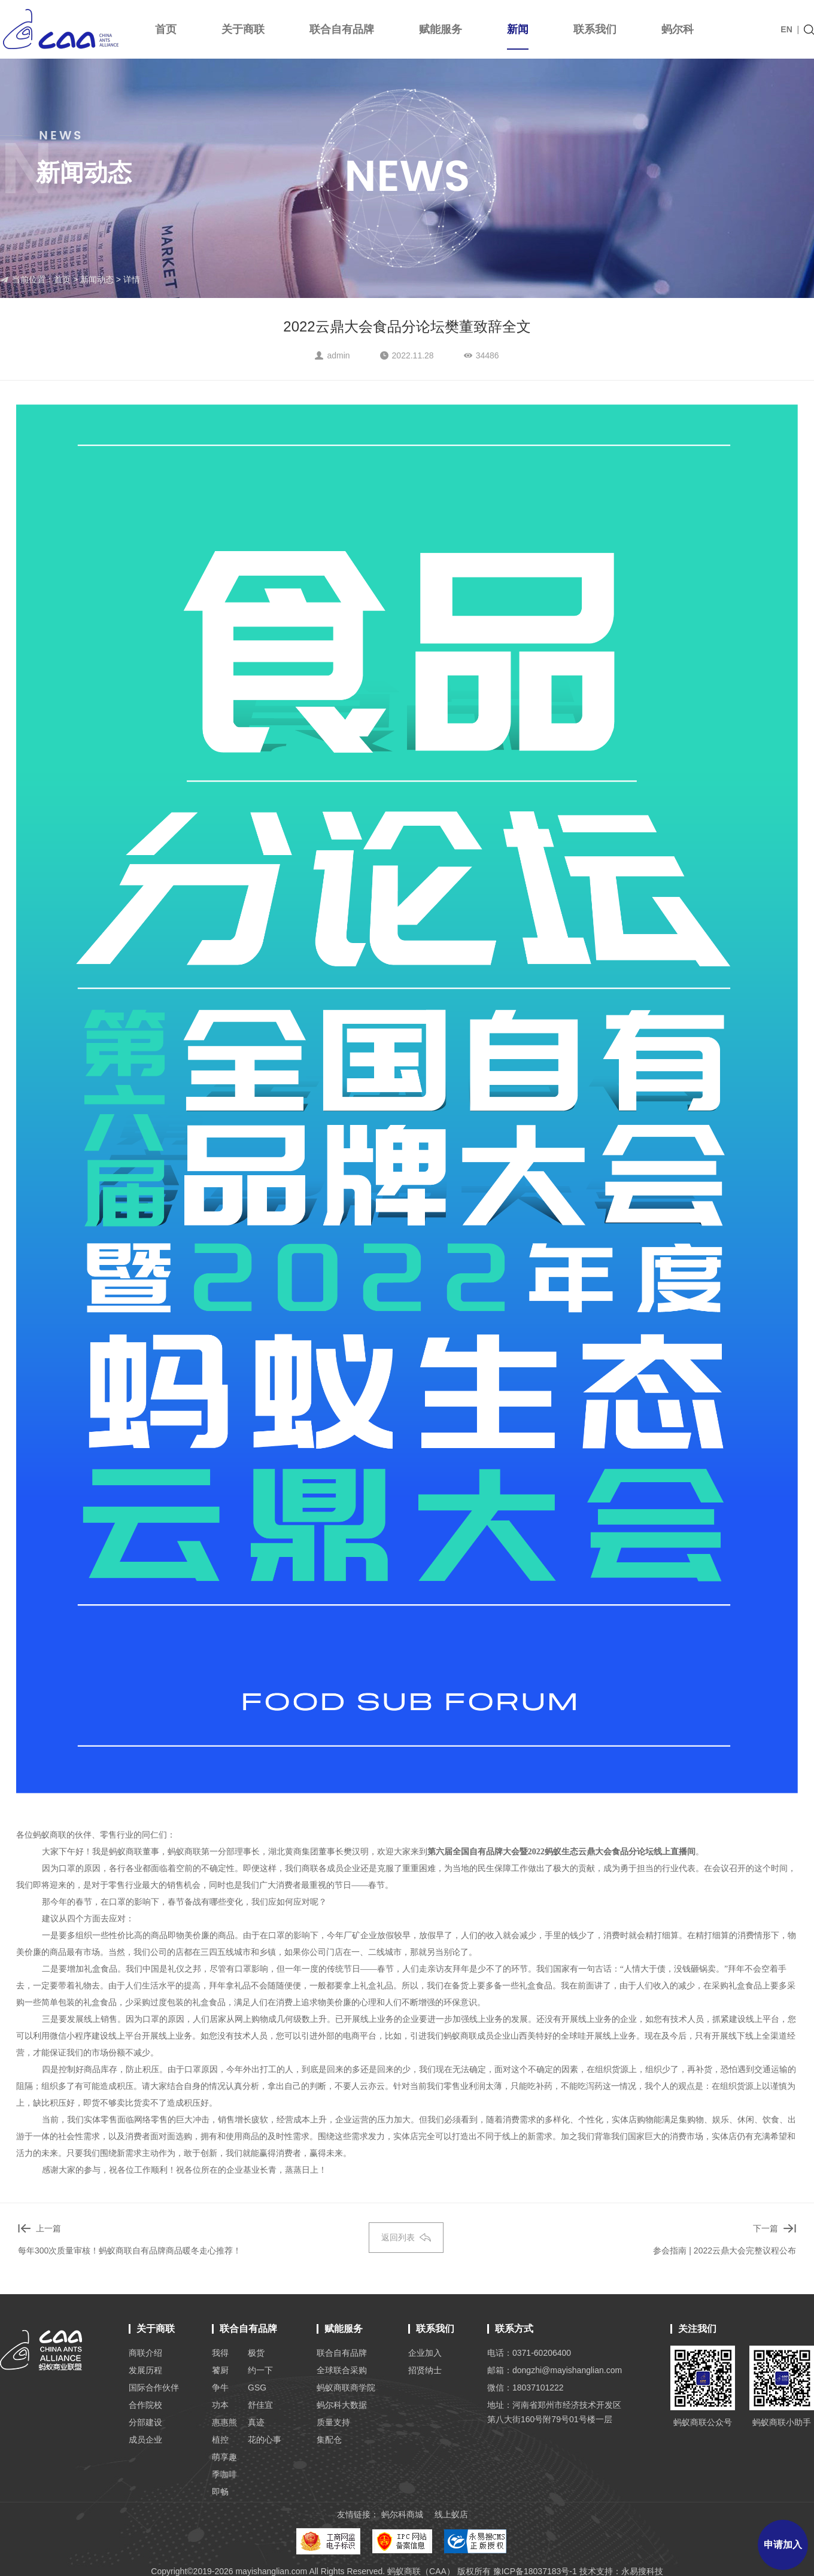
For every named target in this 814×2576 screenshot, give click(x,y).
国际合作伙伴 (154, 2387)
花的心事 (264, 2439)
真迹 (256, 2422)
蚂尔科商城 (402, 2514)
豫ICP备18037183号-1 (535, 2571)
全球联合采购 (342, 2370)
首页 (166, 29)
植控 (220, 2439)
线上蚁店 (451, 2514)
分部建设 (145, 2422)
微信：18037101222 (525, 2387)
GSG (257, 2387)
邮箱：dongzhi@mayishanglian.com (554, 2370)
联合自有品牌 (341, 29)
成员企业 (145, 2439)
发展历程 (145, 2370)
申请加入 (783, 2544)
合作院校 (145, 2405)
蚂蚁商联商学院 (346, 2387)
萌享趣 (224, 2457)
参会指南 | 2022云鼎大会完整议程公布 (724, 2250)
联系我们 (594, 29)
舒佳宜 (260, 2405)
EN (786, 29)
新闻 (518, 36)
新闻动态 (96, 279)
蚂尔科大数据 (342, 2405)
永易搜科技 (642, 2571)
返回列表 (406, 2237)
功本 (220, 2405)
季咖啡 (224, 2474)
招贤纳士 (425, 2370)
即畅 (220, 2491)
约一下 (260, 2370)
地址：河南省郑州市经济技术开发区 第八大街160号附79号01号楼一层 (554, 2412)
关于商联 (243, 29)
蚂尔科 (677, 29)
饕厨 (220, 2370)
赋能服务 (440, 29)
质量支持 (333, 2422)
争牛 (220, 2387)
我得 (220, 2353)
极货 (256, 2353)
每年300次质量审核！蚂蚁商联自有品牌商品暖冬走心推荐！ (129, 2250)
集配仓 (329, 2439)
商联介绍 (145, 2353)
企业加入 (425, 2353)
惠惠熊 (224, 2422)
